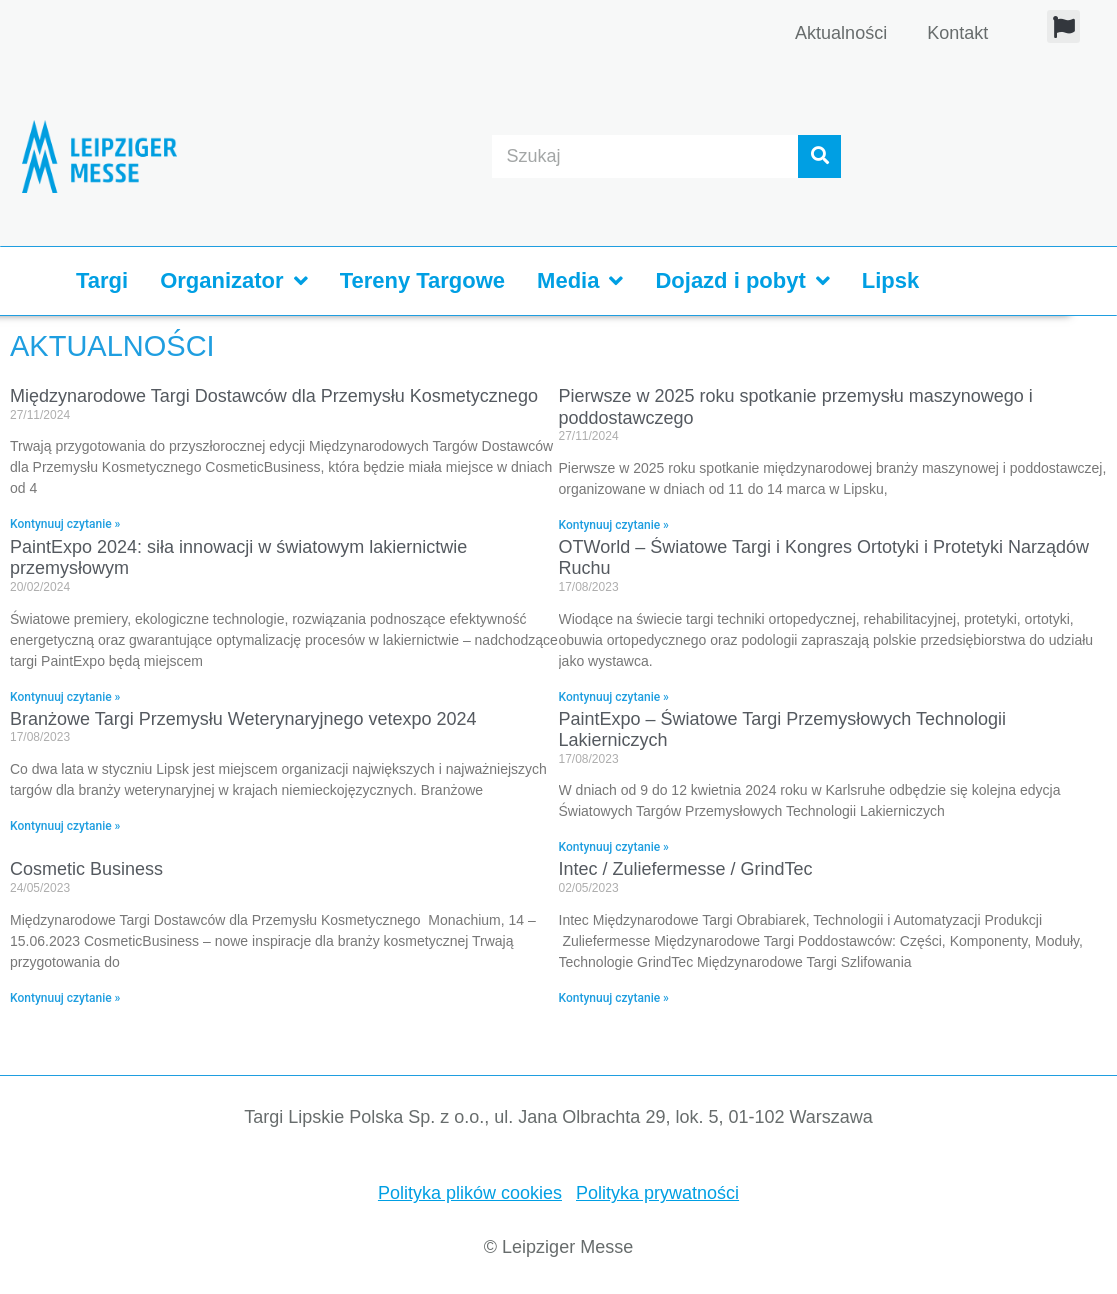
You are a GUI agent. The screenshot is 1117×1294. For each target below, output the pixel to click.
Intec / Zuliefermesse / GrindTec (686, 869)
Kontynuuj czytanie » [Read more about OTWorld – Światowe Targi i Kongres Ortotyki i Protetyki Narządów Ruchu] (614, 697)
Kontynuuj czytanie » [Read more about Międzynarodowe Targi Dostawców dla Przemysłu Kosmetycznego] (65, 524)
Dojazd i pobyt (742, 281)
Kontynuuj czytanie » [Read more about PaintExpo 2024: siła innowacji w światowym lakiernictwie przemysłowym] (65, 697)
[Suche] (819, 156)
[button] (1063, 26)
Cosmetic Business (86, 869)
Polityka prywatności (657, 1193)
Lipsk (890, 280)
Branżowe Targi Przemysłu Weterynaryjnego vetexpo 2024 (243, 719)
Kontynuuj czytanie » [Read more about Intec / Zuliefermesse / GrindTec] (614, 998)
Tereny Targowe (422, 280)
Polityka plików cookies (470, 1193)
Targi (102, 280)
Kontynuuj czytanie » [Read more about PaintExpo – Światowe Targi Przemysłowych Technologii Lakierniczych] (614, 847)
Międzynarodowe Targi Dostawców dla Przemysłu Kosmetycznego (274, 396)
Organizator (233, 281)
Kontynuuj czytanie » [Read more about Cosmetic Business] (65, 998)
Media (580, 281)
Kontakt (957, 33)
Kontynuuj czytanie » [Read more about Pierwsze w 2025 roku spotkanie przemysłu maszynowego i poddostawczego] (614, 525)
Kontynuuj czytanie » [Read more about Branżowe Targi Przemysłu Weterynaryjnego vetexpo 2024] (65, 826)
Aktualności (841, 33)
